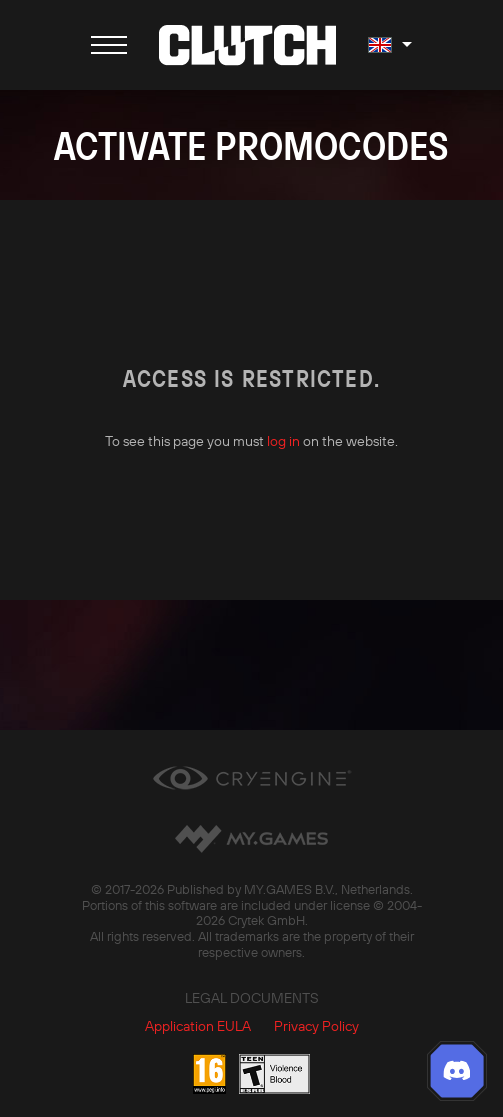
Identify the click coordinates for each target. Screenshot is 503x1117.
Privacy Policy (316, 1026)
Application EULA (198, 1026)
